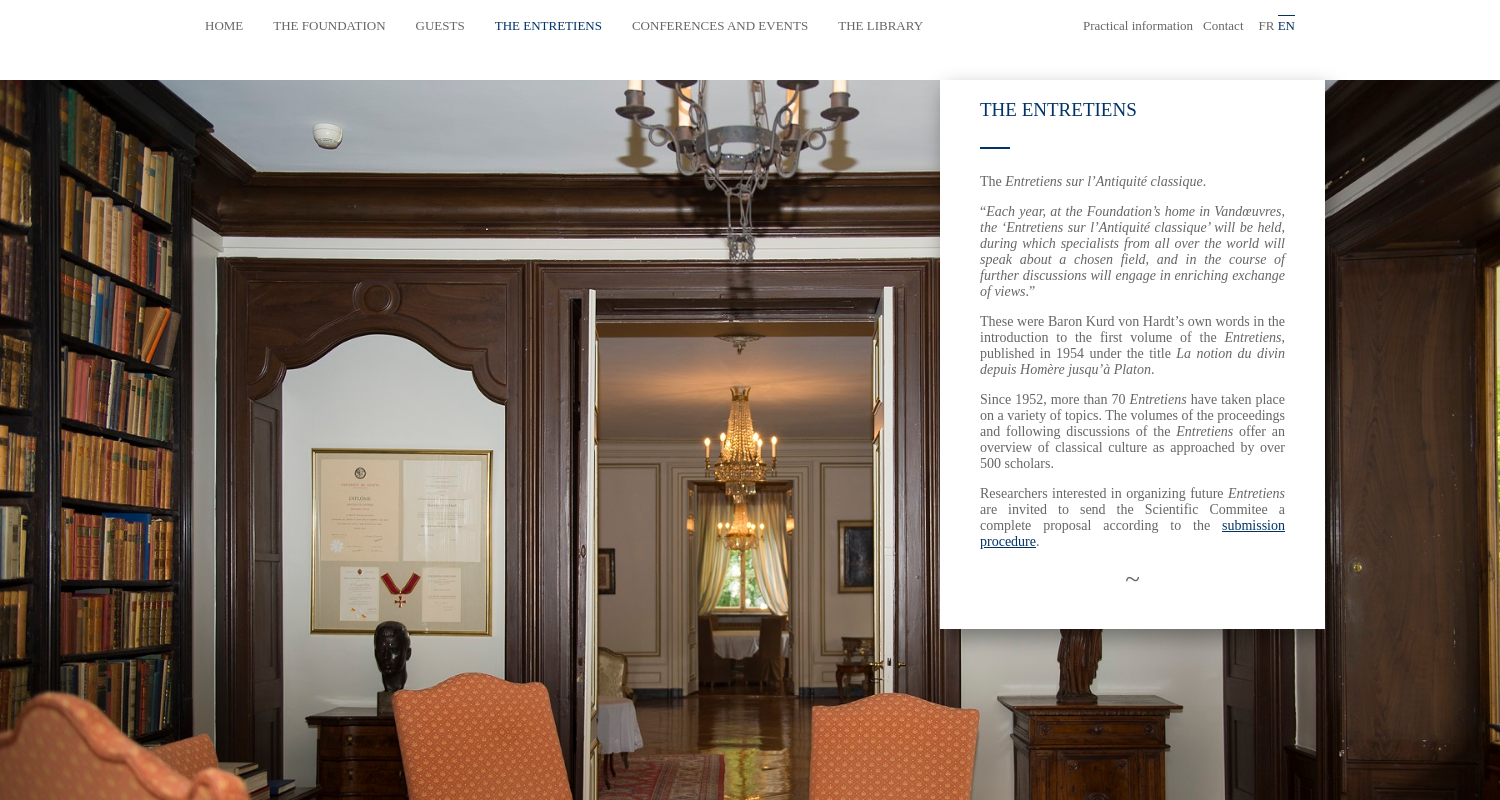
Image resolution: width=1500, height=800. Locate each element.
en (1286, 25)
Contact (1223, 25)
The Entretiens (548, 25)
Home (224, 25)
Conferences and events (720, 25)
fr (1267, 25)
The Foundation (329, 25)
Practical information (1138, 25)
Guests (440, 25)
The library (880, 25)
